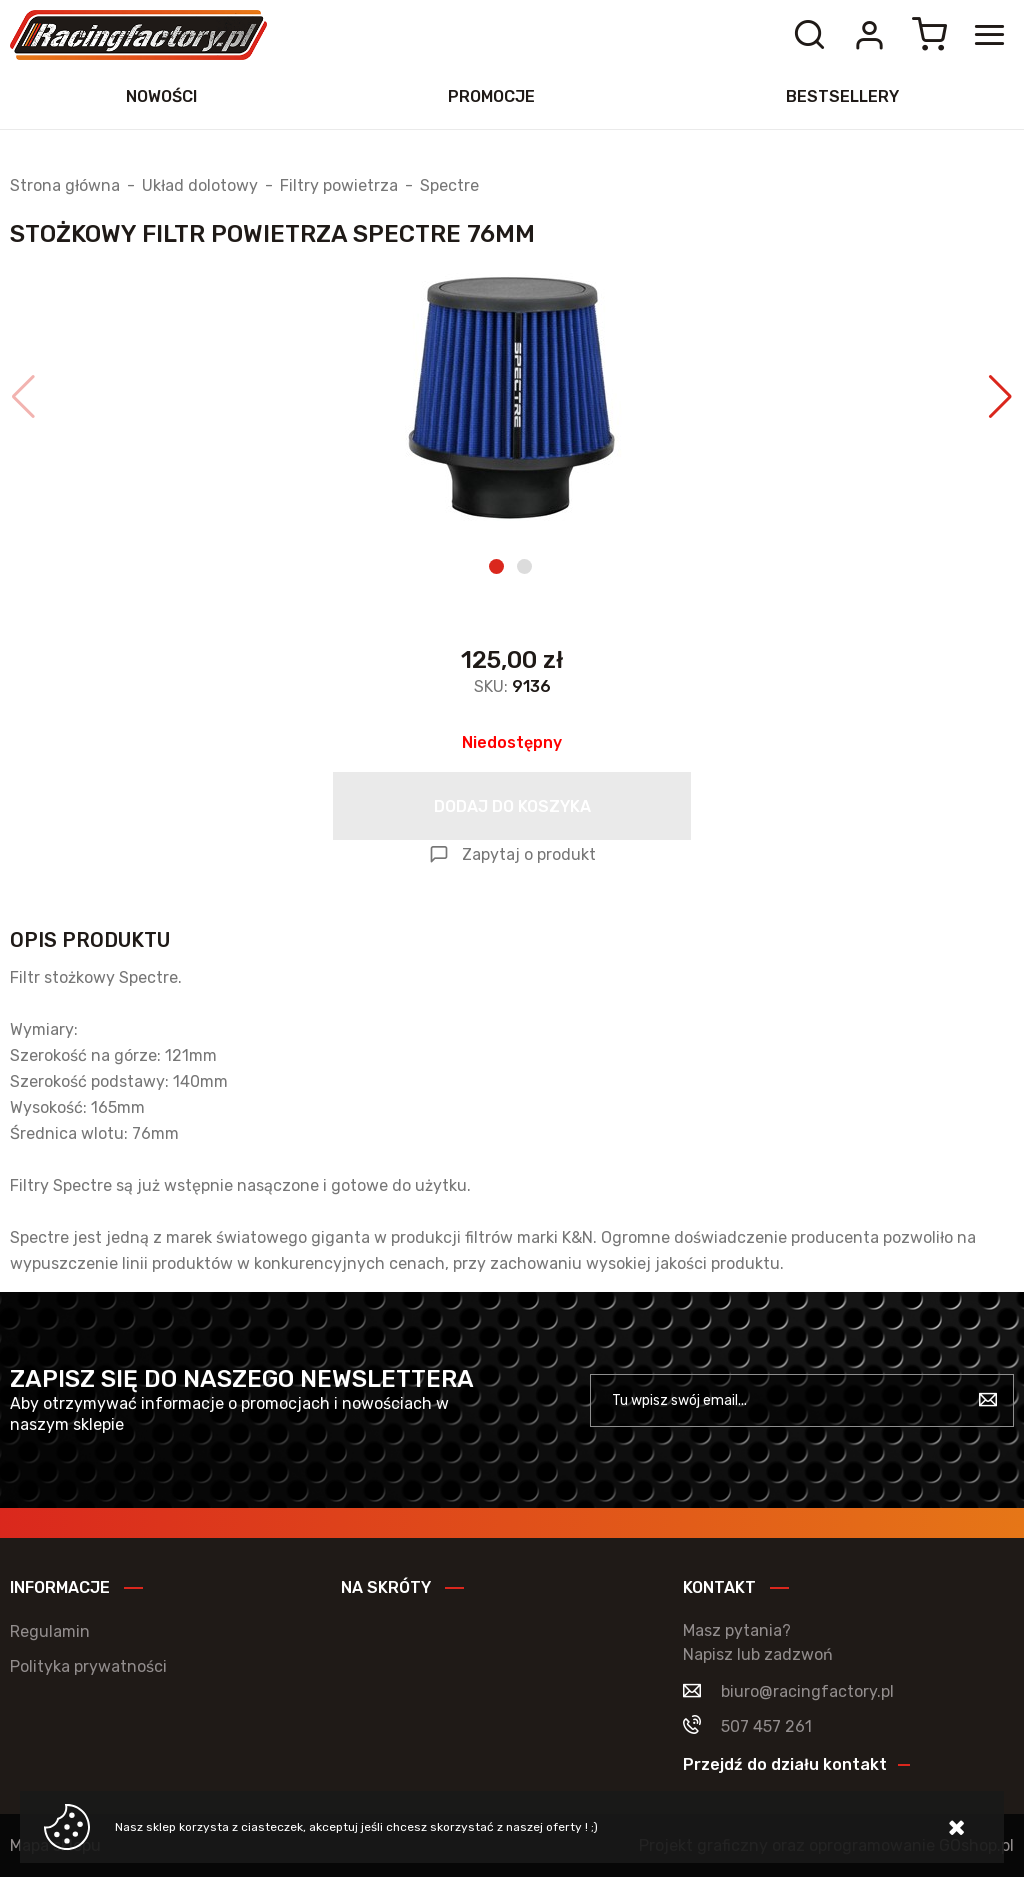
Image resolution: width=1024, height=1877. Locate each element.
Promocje (491, 96)
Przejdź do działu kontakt (785, 1764)
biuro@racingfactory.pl (807, 1691)
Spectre (449, 186)
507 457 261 (766, 1726)
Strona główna (65, 186)
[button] (23, 397)
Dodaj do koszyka (512, 806)
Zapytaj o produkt (529, 854)
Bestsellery (842, 96)
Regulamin (50, 1631)
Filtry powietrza (339, 186)
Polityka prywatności (88, 1666)
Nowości (161, 96)
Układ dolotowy (200, 186)
